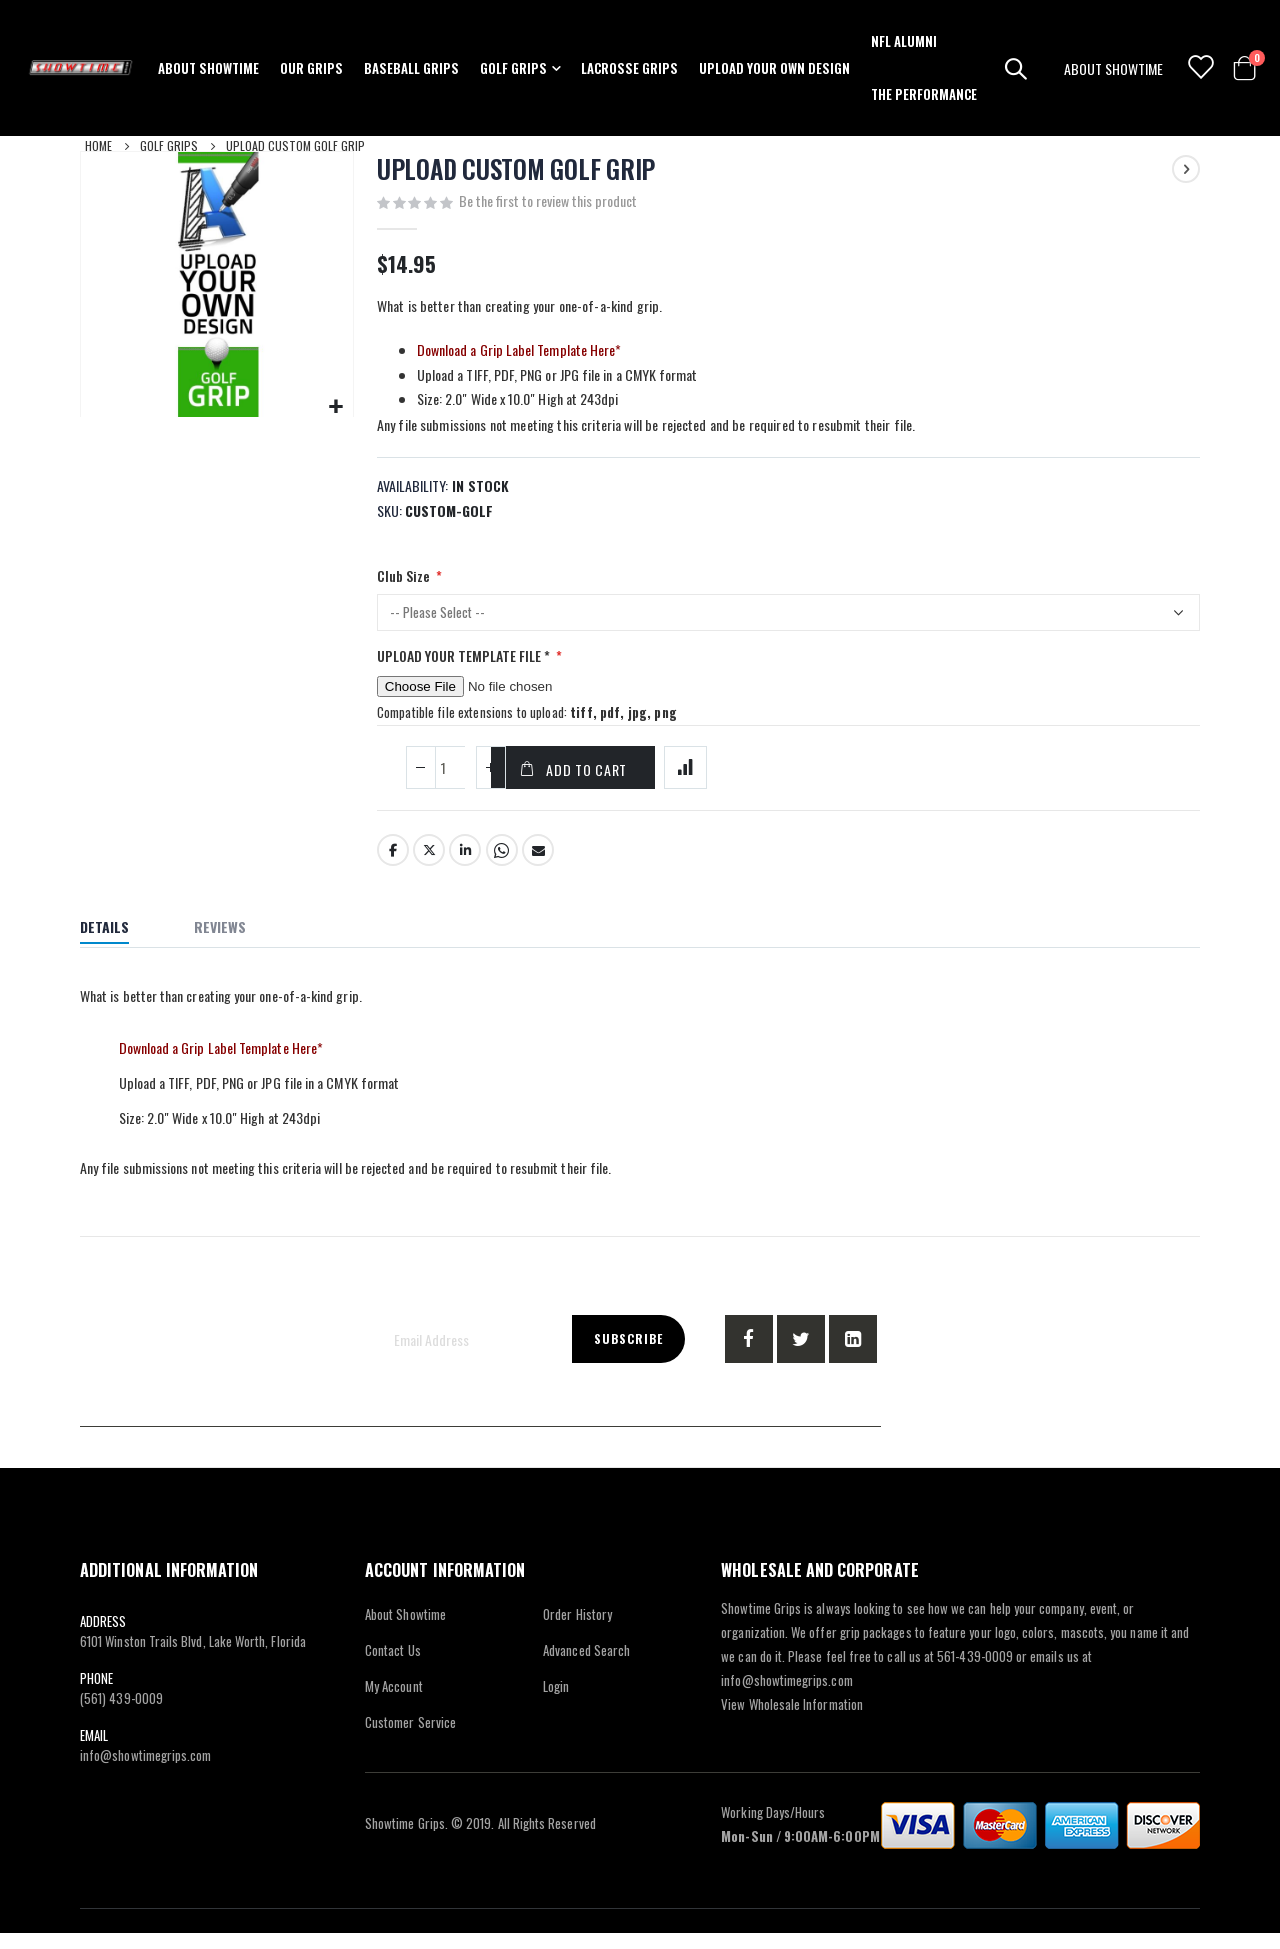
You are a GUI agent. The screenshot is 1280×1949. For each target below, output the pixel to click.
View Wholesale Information (792, 1720)
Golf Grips (169, 145)
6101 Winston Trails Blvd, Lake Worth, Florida (193, 1657)
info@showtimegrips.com (145, 1771)
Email (538, 867)
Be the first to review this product (548, 202)
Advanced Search (586, 1666)
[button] (335, 406)
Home (98, 145)
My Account (394, 1702)
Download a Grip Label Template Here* (519, 352)
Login (556, 1702)
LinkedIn (465, 867)
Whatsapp (502, 867)
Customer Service (410, 1738)
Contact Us (393, 1666)
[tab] (119, 946)
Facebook (393, 867)
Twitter (429, 867)
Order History (577, 1630)
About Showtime (405, 1630)
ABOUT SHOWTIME (1113, 68)
